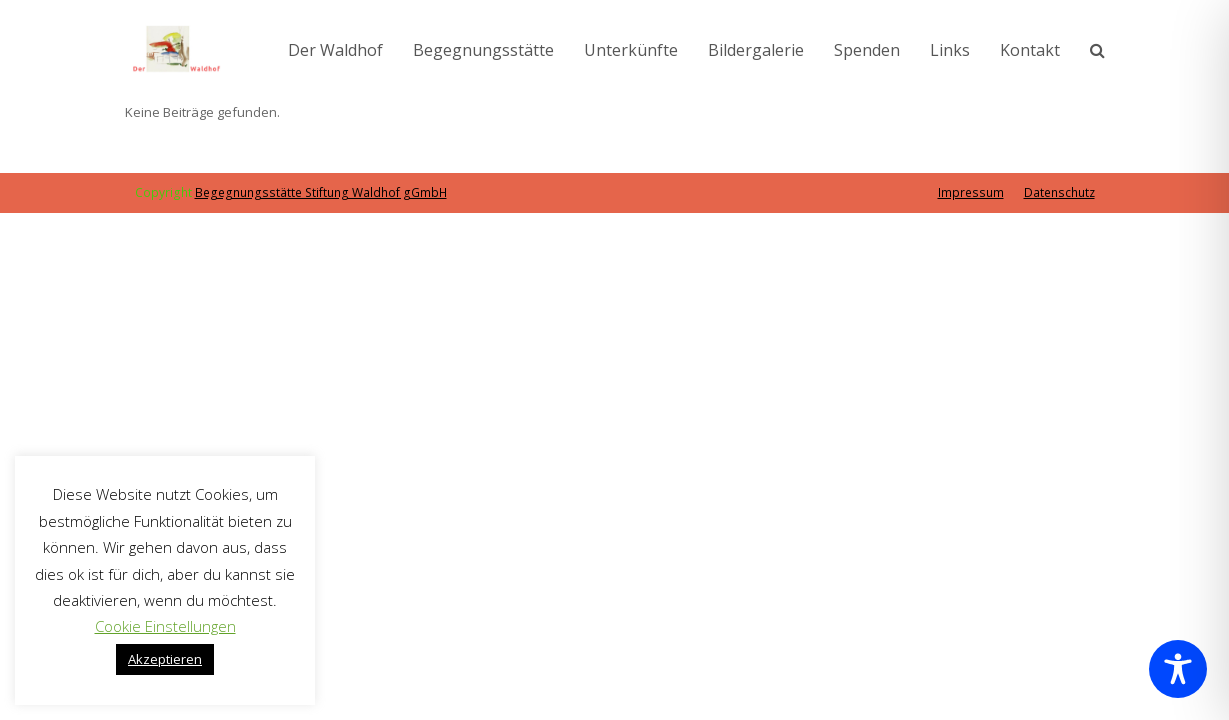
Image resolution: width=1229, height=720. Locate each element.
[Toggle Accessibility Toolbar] (1178, 669)
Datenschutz (1059, 192)
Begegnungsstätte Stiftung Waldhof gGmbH (321, 192)
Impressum (971, 192)
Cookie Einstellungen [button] (165, 626)
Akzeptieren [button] (165, 659)
